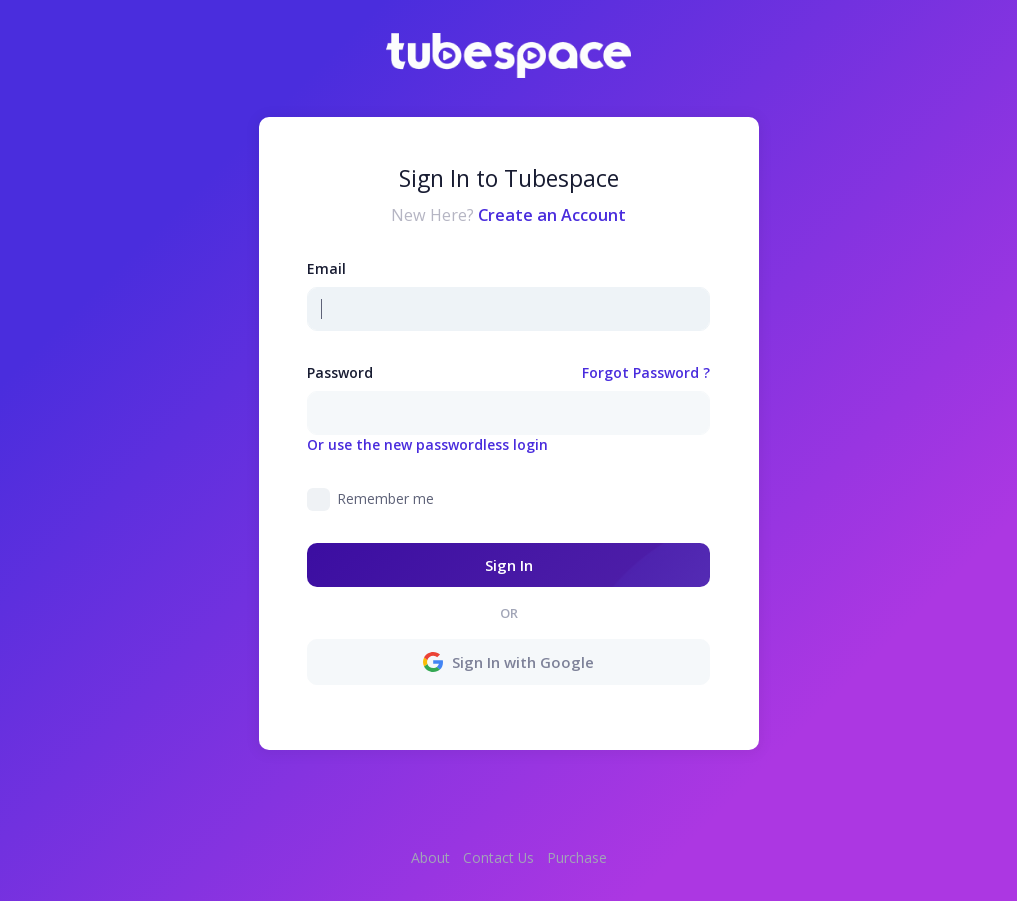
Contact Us (498, 857)
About (430, 857)
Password (340, 372)
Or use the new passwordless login (427, 444)
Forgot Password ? (646, 372)
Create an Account (552, 215)
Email (326, 268)
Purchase (577, 857)
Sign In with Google (509, 662)
